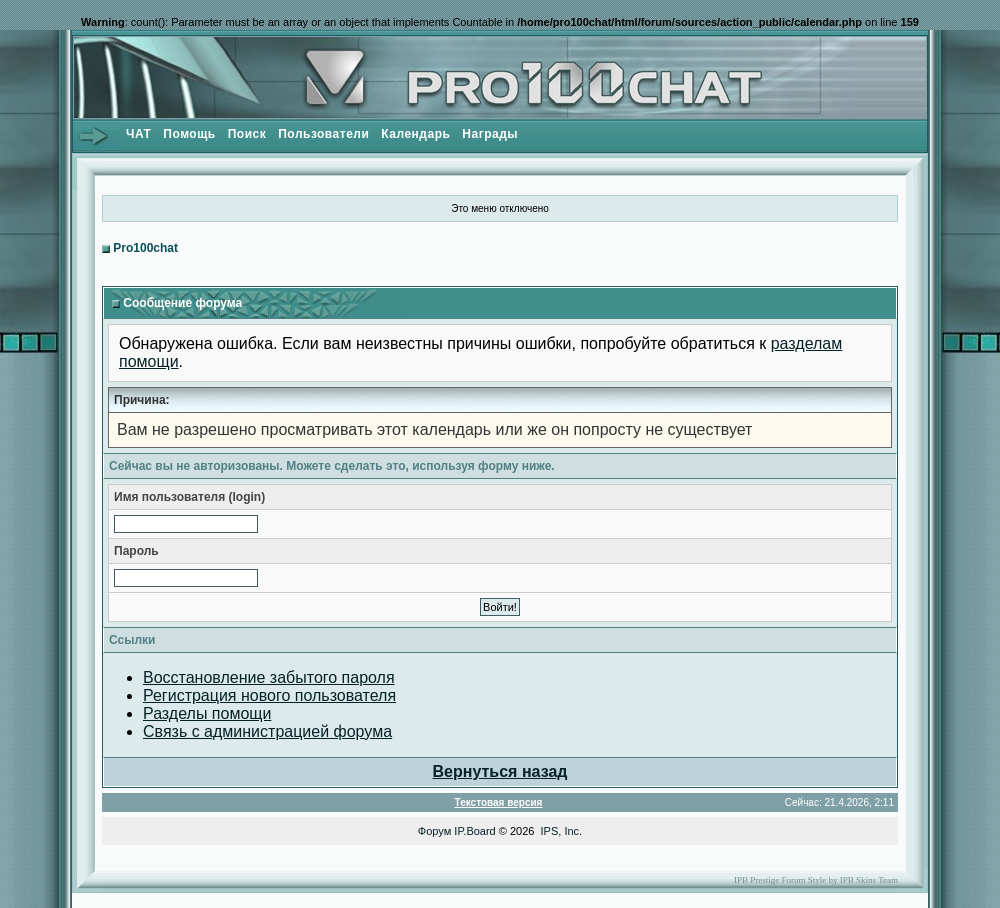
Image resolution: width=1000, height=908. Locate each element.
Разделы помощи (207, 713)
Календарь (415, 134)
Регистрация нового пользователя (269, 695)
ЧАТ (138, 134)
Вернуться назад (500, 771)
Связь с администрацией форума (267, 731)
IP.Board (474, 831)
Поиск (247, 134)
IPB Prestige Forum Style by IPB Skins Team (816, 880)
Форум (434, 831)
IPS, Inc (560, 831)
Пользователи (323, 134)
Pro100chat (145, 248)
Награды (490, 134)
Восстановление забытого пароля (269, 677)
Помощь (189, 134)
